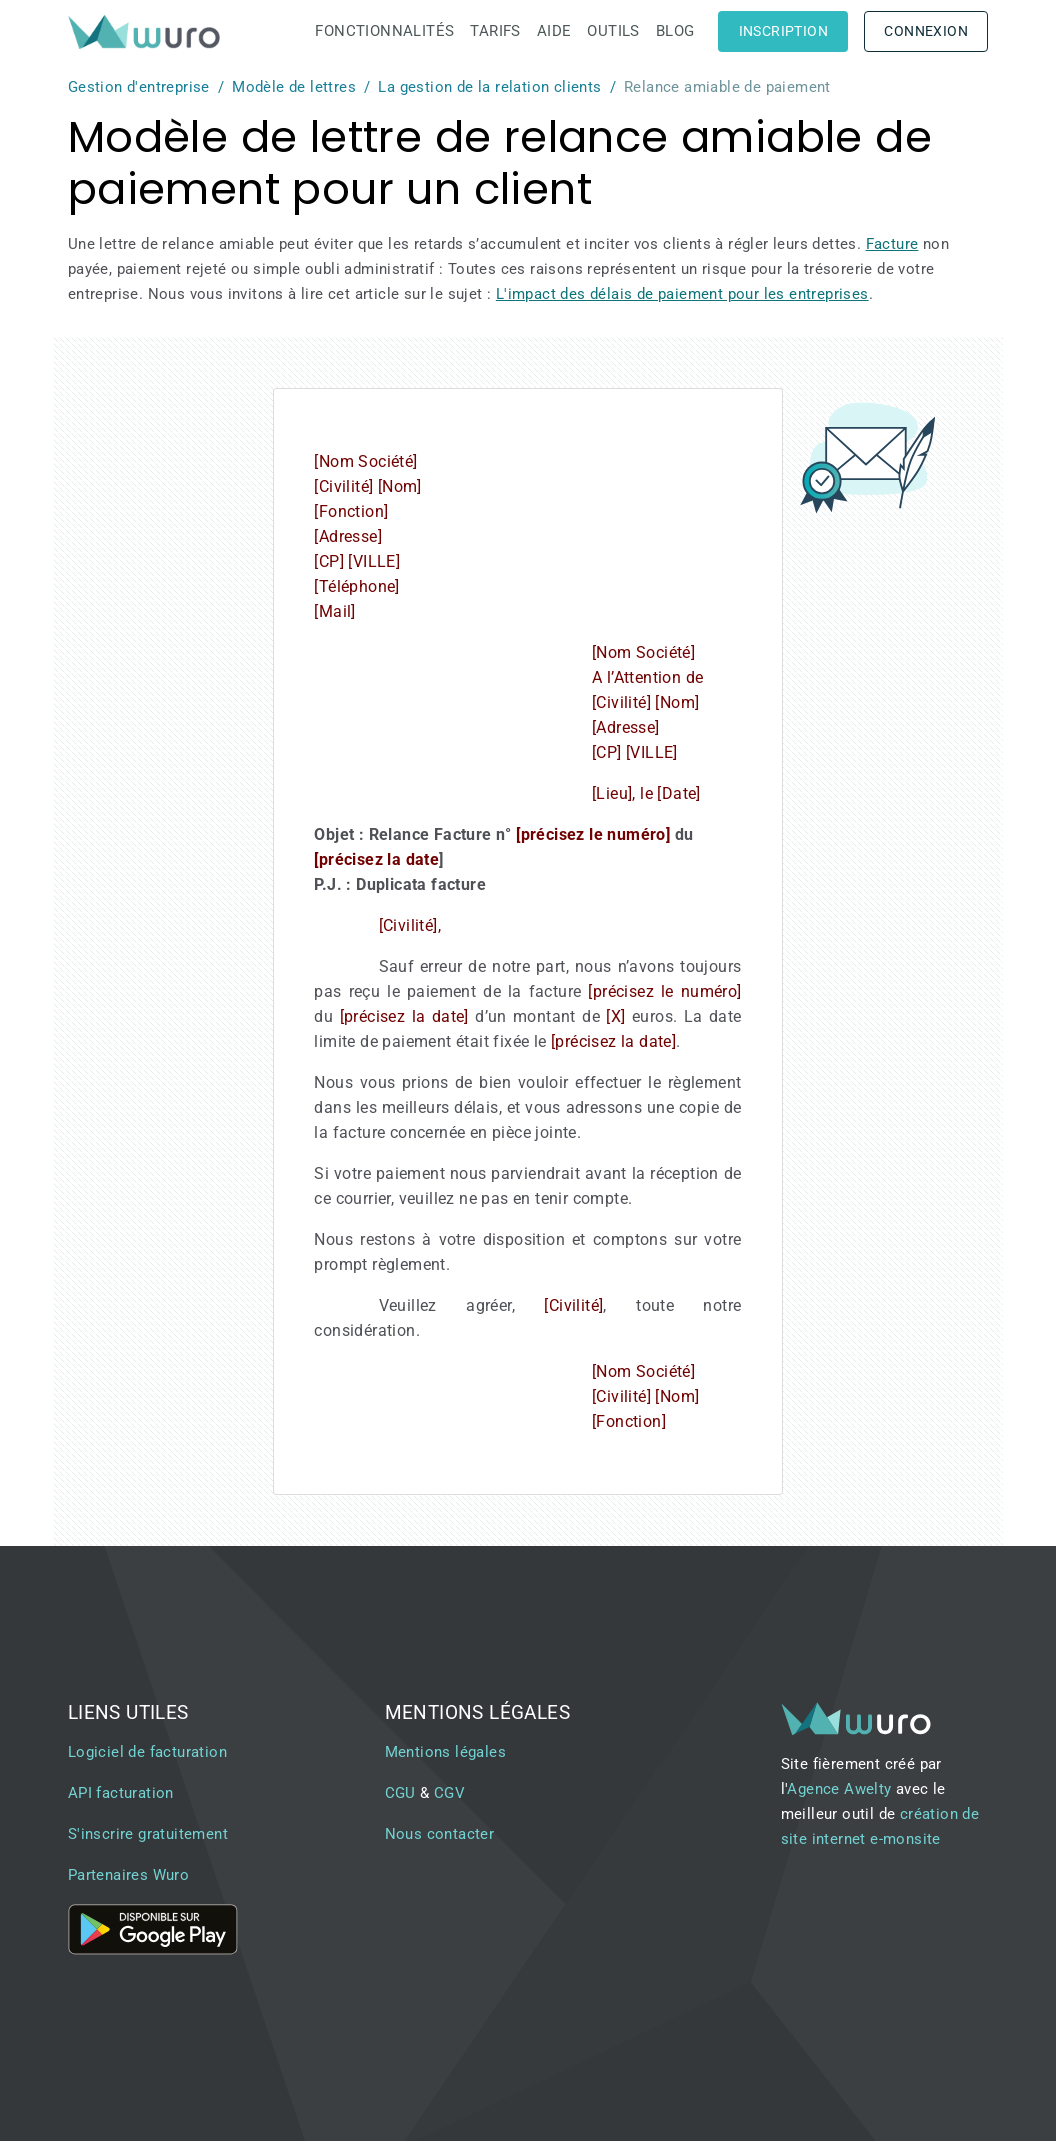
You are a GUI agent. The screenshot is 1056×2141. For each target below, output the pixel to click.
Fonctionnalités (384, 31)
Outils (613, 31)
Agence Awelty (839, 1789)
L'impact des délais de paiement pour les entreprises (682, 294)
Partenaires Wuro (128, 1875)
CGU (400, 1793)
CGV (449, 1793)
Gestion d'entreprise (139, 87)
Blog (675, 31)
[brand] (148, 31)
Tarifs (495, 31)
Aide (554, 31)
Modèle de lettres (294, 87)
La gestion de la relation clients (489, 87)
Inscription (783, 31)
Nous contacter (440, 1834)
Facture (892, 244)
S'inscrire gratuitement (148, 1834)
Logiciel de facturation (147, 1752)
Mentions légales (445, 1752)
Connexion (926, 31)
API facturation (121, 1793)
